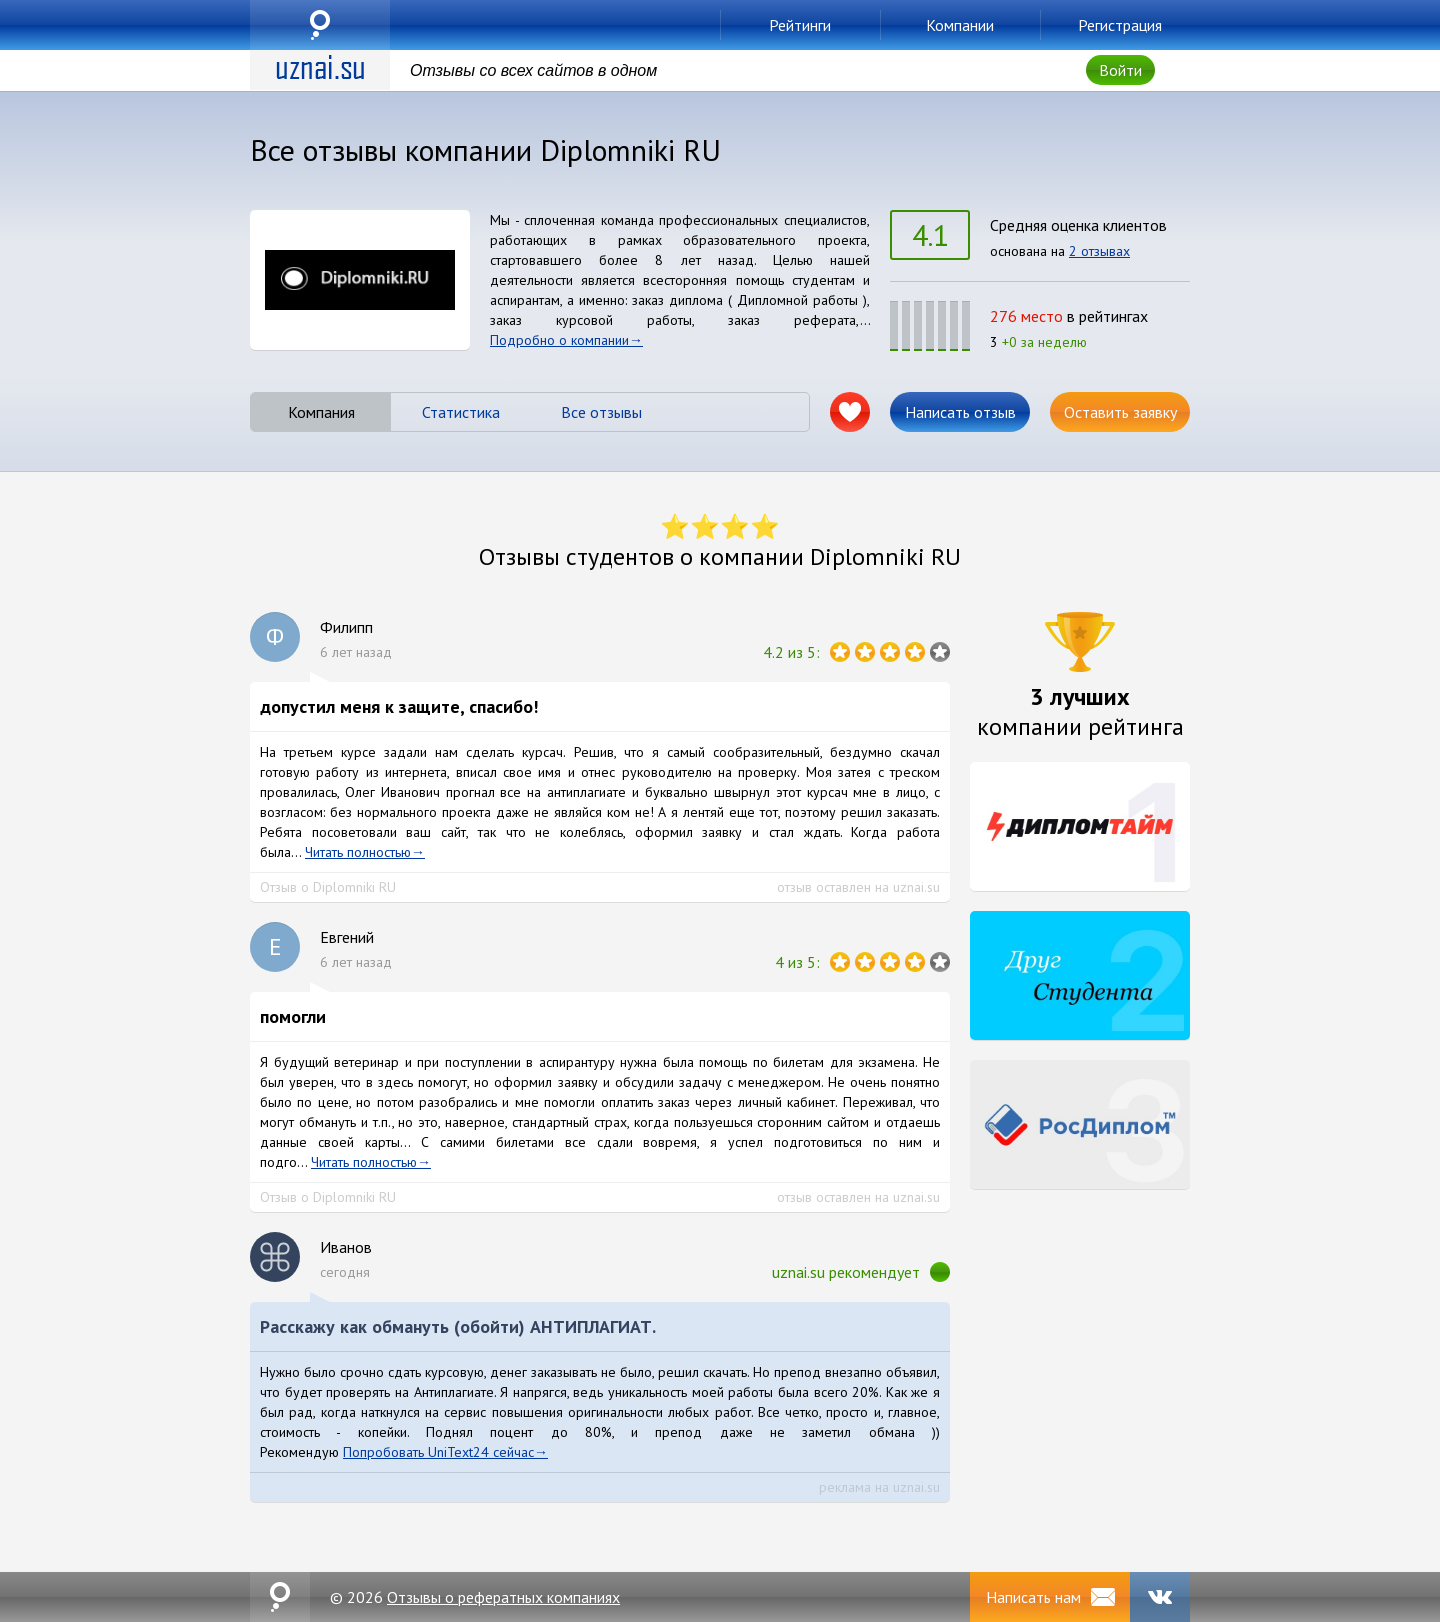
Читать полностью (358, 852)
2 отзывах (1099, 251)
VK (1160, 1597)
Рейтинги (800, 25)
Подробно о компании (559, 340)
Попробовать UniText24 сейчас (438, 1452)
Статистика (461, 412)
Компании (960, 25)
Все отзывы (601, 412)
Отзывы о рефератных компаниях (503, 1597)
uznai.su (320, 25)
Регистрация (1120, 25)
